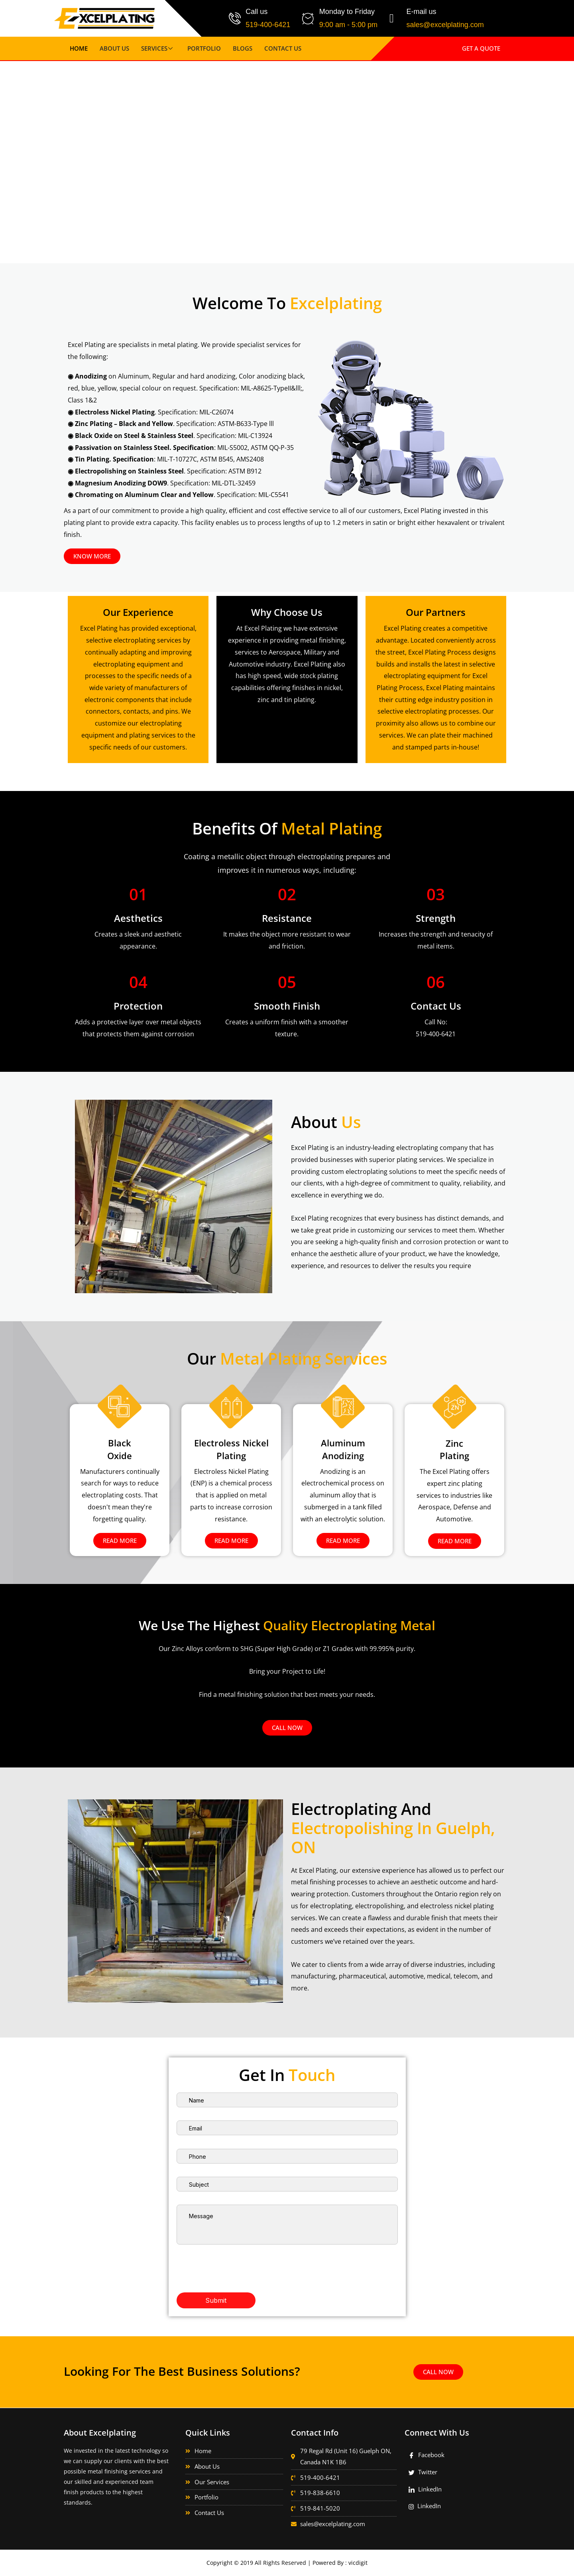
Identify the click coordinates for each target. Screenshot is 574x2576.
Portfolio (204, 48)
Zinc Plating (454, 1449)
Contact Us (282, 48)
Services (158, 48)
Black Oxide (119, 1449)
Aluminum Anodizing (343, 1449)
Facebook (426, 2455)
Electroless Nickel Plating (231, 1449)
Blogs (242, 48)
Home (79, 48)
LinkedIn (425, 2489)
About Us (114, 48)
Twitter (423, 2472)
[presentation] (237, 2260)
